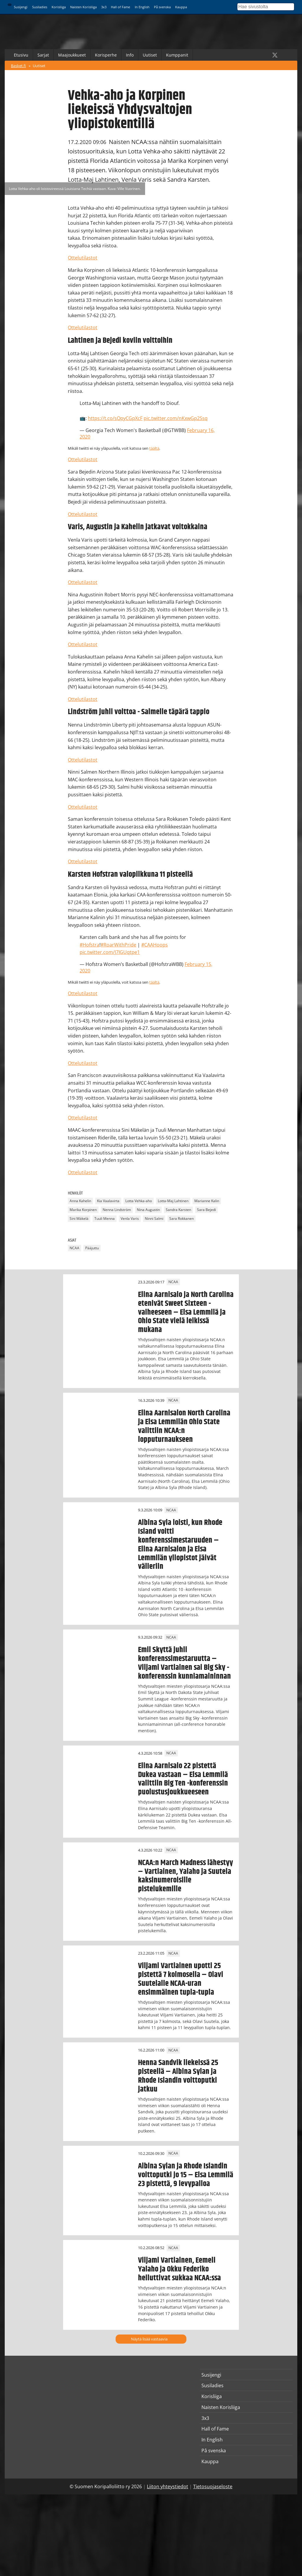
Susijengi (20, 7)
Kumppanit (177, 55)
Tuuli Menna (104, 1218)
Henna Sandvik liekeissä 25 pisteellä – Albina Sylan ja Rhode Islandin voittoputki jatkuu (178, 2076)
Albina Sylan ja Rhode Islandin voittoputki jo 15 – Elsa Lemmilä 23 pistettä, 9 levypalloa (185, 2175)
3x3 (103, 7)
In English (142, 7)
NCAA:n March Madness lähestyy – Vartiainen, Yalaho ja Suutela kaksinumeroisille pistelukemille (185, 1876)
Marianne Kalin (206, 1200)
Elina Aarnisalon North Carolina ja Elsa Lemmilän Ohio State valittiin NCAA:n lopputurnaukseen (184, 1426)
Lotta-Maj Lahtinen (173, 1200)
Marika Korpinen (83, 1209)
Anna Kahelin (80, 1200)
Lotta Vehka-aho (138, 1200)
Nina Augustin (148, 1209)
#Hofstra (89, 945)
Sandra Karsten (178, 1209)
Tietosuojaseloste (212, 2486)
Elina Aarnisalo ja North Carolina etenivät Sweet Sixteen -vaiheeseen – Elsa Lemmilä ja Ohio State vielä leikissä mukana (186, 1312)
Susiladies (39, 7)
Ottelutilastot (82, 257)
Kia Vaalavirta (108, 1200)
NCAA (74, 1248)
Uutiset (150, 55)
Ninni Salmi (154, 1218)
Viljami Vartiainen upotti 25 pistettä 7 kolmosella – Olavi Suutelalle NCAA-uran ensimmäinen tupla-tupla (180, 1979)
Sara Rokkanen (181, 1218)
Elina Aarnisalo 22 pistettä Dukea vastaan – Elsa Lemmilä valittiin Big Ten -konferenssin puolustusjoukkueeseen (183, 1779)
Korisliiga (59, 7)
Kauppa (181, 7)
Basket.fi (18, 65)
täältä (154, 448)
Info (130, 55)
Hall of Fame (120, 7)
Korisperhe (106, 55)
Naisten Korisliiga (83, 7)
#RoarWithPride (118, 945)
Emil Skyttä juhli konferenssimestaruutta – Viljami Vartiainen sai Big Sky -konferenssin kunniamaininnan (184, 1663)
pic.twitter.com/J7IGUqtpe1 (110, 952)
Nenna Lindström (117, 1209)
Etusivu (21, 55)
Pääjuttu (92, 1248)
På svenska (162, 7)
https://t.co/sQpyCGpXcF (115, 418)
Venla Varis (130, 1218)
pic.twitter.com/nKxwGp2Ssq (176, 418)
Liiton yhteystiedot (167, 2486)
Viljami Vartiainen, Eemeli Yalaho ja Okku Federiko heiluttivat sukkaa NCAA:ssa (179, 2269)
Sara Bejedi (206, 1209)
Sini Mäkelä (79, 1218)
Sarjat (43, 55)
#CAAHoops (154, 945)
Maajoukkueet (72, 55)
